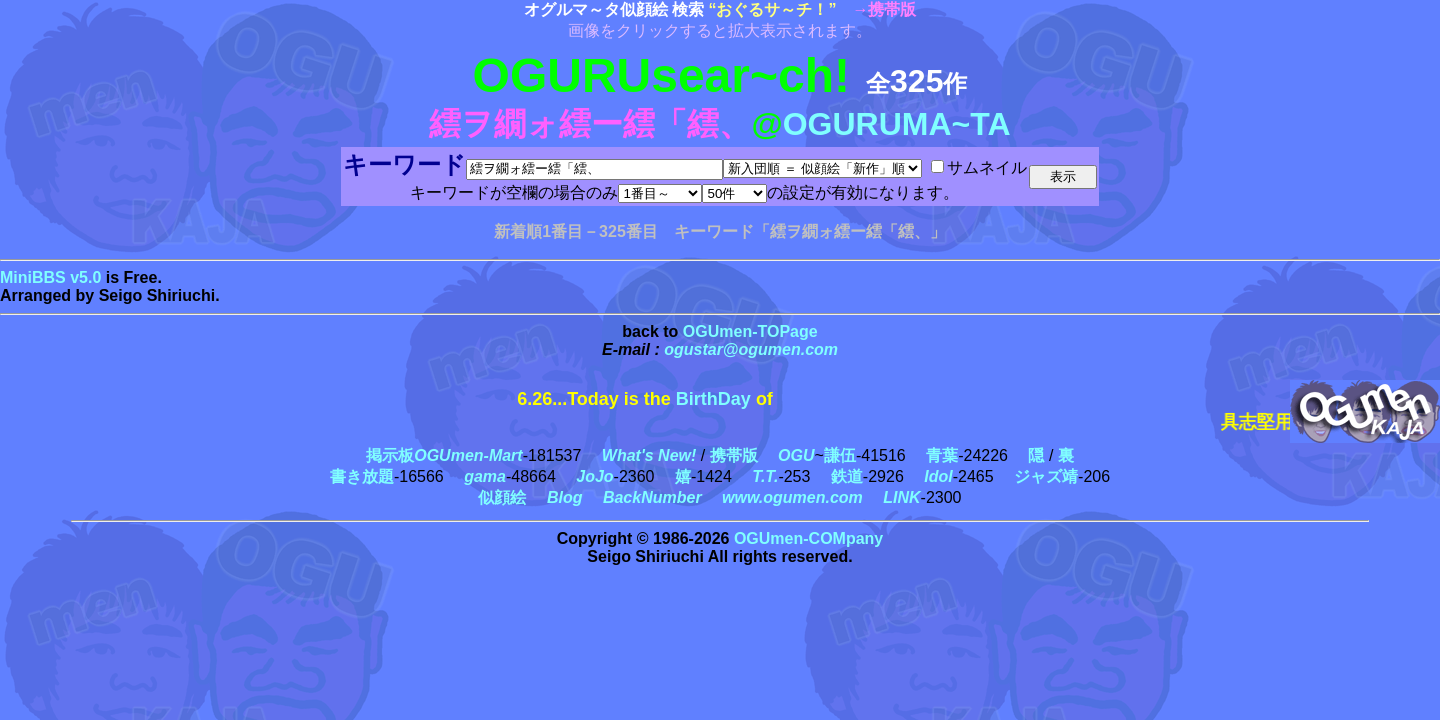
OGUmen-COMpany (808, 538)
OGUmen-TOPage (750, 331)
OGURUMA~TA (897, 124)
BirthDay (713, 399)
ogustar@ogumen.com (751, 349)
